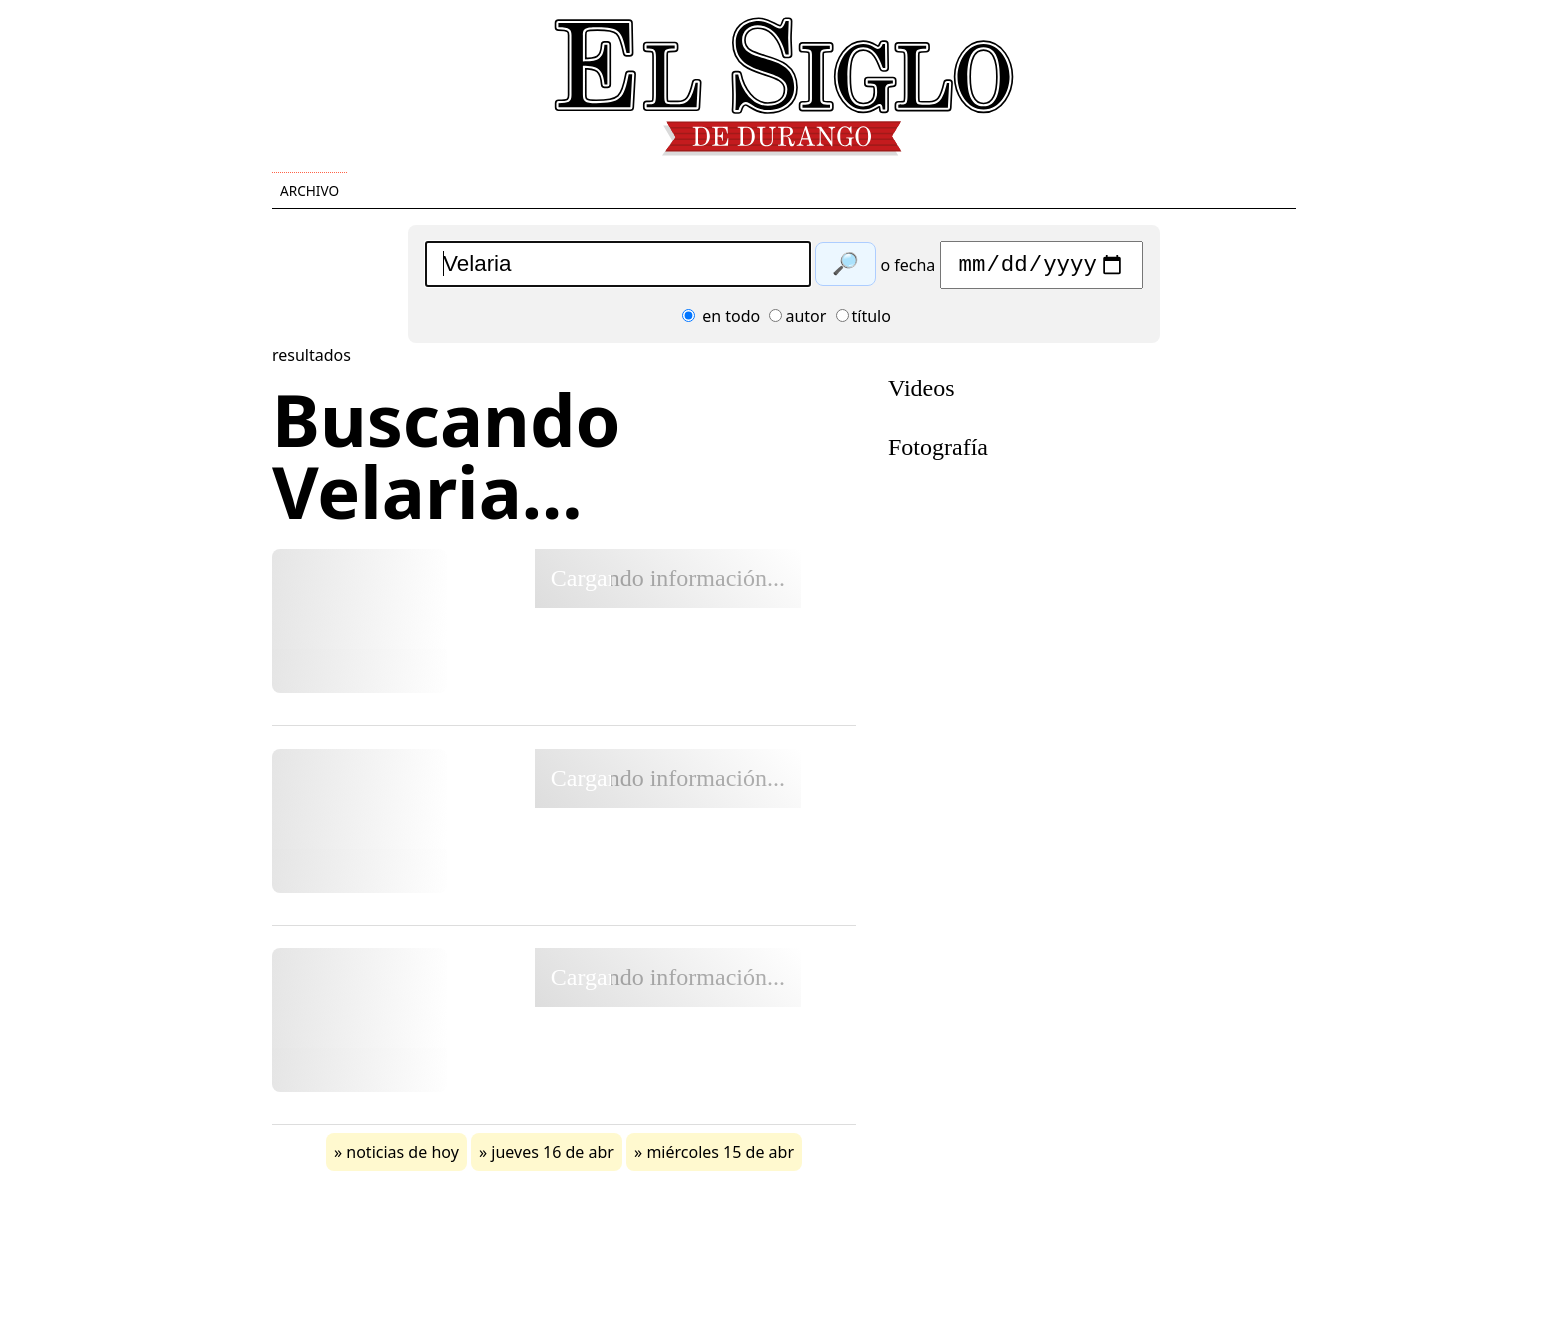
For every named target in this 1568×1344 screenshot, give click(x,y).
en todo (721, 321)
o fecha (907, 270)
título (863, 321)
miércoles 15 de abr (720, 1157)
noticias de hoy (402, 1157)
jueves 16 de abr (552, 1157)
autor (797, 321)
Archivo (309, 190)
